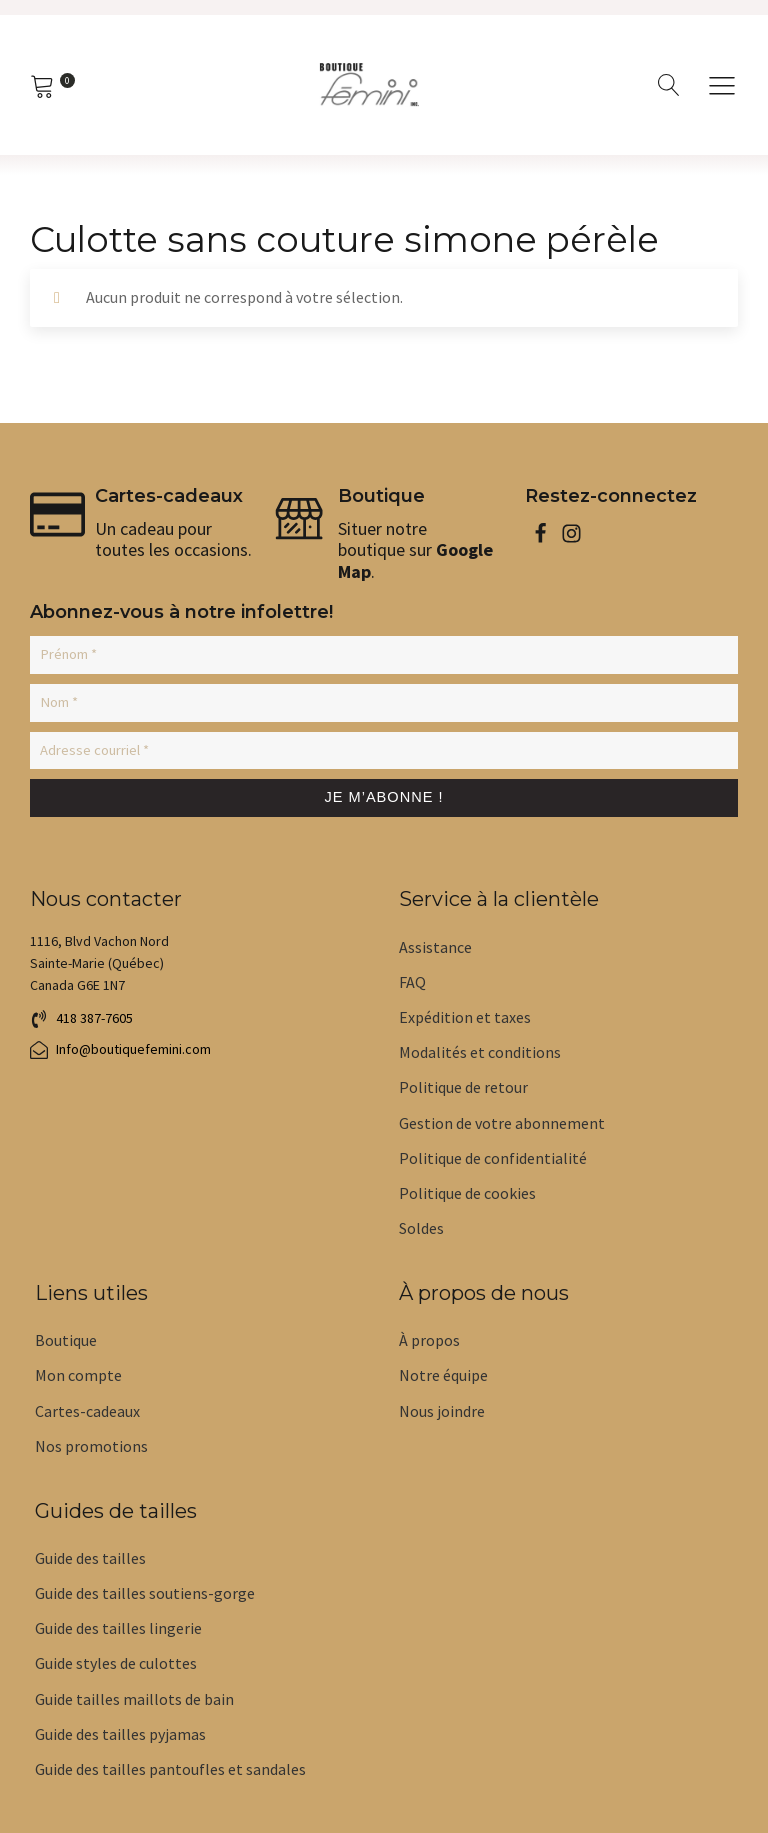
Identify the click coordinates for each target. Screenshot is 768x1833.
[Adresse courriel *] (384, 746)
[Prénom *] (384, 654)
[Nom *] (384, 700)
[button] (81, 1017)
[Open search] (669, 85)
